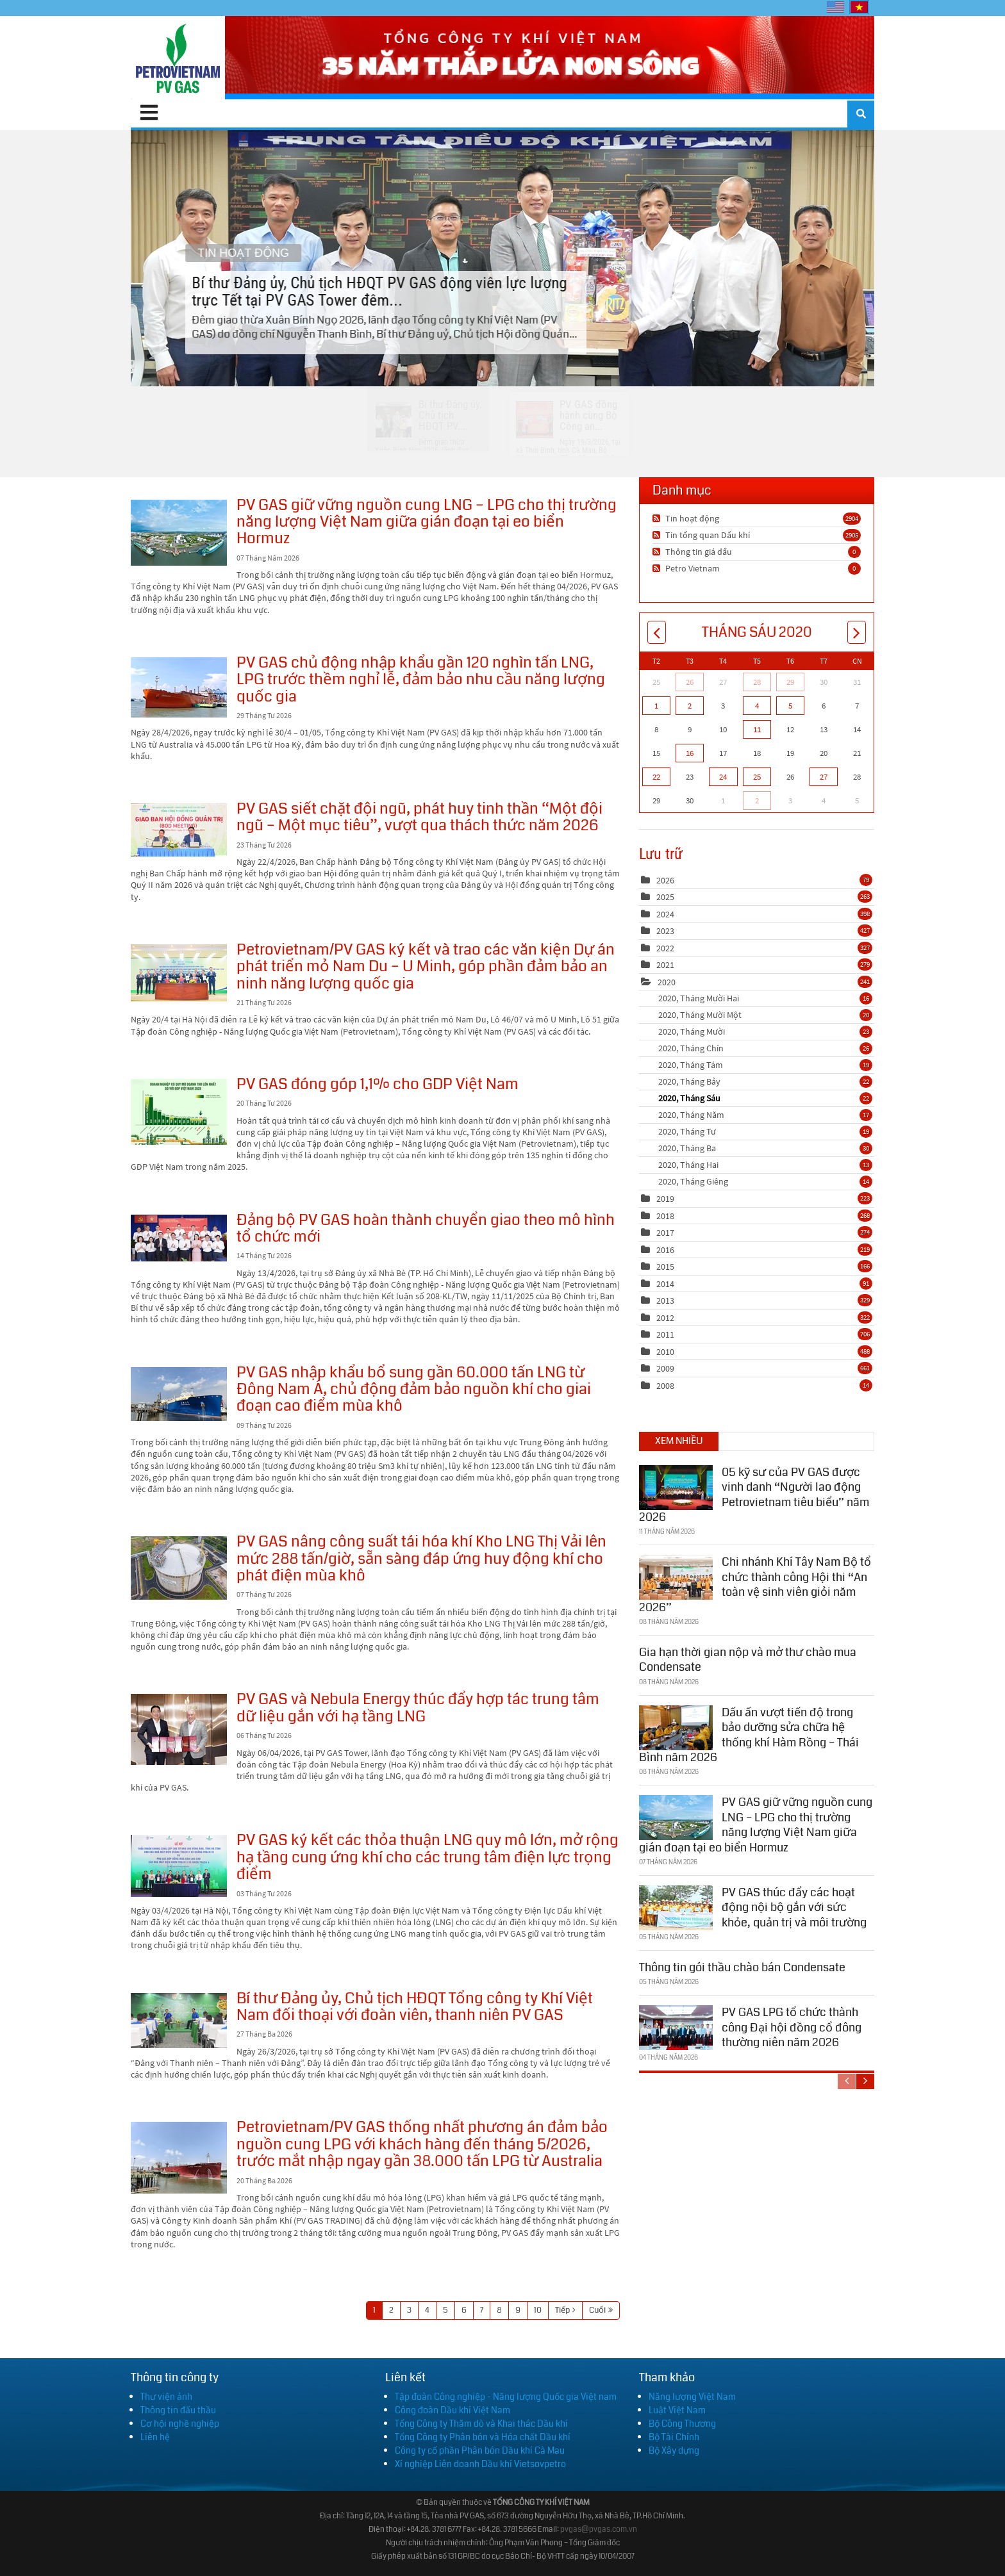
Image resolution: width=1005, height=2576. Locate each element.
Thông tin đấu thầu (178, 2410)
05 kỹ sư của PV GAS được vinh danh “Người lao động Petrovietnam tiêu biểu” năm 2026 (754, 1492)
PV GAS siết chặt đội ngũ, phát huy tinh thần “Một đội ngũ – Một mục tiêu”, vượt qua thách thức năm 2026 (179, 830)
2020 (667, 982)
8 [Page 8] (499, 2310)
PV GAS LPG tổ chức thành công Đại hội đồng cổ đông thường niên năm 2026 (791, 2025)
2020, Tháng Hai (765, 1164)
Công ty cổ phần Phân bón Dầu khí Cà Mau (480, 2450)
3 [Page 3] (409, 2310)
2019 (665, 1198)
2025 (665, 897)
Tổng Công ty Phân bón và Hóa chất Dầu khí (482, 2437)
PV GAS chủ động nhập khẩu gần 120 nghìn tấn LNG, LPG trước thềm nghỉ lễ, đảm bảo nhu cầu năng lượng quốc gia (179, 687)
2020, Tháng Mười (765, 1031)
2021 (665, 965)
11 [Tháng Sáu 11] (757, 729)
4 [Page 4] (427, 2310)
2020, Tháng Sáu (765, 1098)
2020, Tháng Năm (765, 1114)
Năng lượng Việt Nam (692, 2396)
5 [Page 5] (445, 2310)
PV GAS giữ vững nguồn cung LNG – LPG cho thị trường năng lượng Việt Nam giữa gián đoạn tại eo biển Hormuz (179, 533)
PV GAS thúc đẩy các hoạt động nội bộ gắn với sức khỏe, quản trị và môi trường (794, 1905)
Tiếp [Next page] (562, 2310)
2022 (665, 948)
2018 (665, 1216)
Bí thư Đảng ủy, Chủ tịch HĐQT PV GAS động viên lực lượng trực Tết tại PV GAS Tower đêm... (502, 257)
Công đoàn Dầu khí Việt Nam (452, 2410)
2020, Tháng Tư (765, 1131)
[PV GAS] (178, 57)
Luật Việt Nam (677, 2410)
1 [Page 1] (374, 2310)
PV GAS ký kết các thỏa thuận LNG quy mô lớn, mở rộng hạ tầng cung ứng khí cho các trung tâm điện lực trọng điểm (179, 1866)
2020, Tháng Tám (765, 1065)
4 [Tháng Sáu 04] (757, 705)
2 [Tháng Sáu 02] (690, 705)
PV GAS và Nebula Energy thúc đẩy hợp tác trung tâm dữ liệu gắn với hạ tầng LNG (179, 1729)
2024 (665, 914)
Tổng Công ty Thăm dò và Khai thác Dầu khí (481, 2423)
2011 (665, 1334)
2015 (665, 1266)
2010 (665, 1352)
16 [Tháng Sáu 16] (690, 753)
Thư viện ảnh (166, 2396)
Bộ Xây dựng (674, 2450)
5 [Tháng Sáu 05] (790, 705)
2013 (665, 1300)
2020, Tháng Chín (765, 1048)
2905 (851, 534)
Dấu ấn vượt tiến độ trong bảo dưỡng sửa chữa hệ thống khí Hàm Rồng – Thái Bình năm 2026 (749, 1733)
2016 (665, 1250)
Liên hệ (155, 2437)
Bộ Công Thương (682, 2423)
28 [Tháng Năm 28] (757, 682)
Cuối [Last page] (597, 2310)
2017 (665, 1232)
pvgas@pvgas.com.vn (598, 2529)
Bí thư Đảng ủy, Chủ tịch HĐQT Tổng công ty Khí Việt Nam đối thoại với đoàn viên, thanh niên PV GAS (179, 2020)
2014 (665, 1284)
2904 (851, 518)
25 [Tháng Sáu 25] (757, 776)
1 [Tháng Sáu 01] (656, 705)
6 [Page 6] (464, 2310)
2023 (665, 931)
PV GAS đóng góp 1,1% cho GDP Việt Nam (179, 1112)
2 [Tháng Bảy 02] (757, 800)
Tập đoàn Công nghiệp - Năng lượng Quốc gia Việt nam (506, 2396)
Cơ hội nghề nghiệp (179, 2423)
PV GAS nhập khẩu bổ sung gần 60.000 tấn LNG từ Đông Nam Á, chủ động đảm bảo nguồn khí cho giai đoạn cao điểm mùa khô (179, 1394)
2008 (665, 1385)
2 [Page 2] (391, 2310)
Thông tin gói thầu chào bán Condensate (742, 1965)
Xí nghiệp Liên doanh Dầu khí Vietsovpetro (480, 2463)
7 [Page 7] (481, 2310)
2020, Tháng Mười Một (765, 1015)
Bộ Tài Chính (674, 2437)
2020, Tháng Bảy (765, 1081)
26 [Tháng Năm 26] (690, 682)
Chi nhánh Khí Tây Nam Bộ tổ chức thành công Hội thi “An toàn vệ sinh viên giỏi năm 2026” (755, 1582)
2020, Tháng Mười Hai (765, 998)
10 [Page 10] (538, 2310)
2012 (665, 1318)
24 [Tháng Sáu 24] (723, 776)
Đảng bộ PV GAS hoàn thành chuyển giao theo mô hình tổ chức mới (179, 1238)
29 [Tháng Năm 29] (790, 682)
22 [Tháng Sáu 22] (656, 776)
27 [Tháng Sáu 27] (823, 776)
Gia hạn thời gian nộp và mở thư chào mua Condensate (747, 1657)
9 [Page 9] (517, 2310)
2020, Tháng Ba (765, 1148)
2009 (665, 1368)
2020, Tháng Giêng (765, 1181)
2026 (665, 880)
